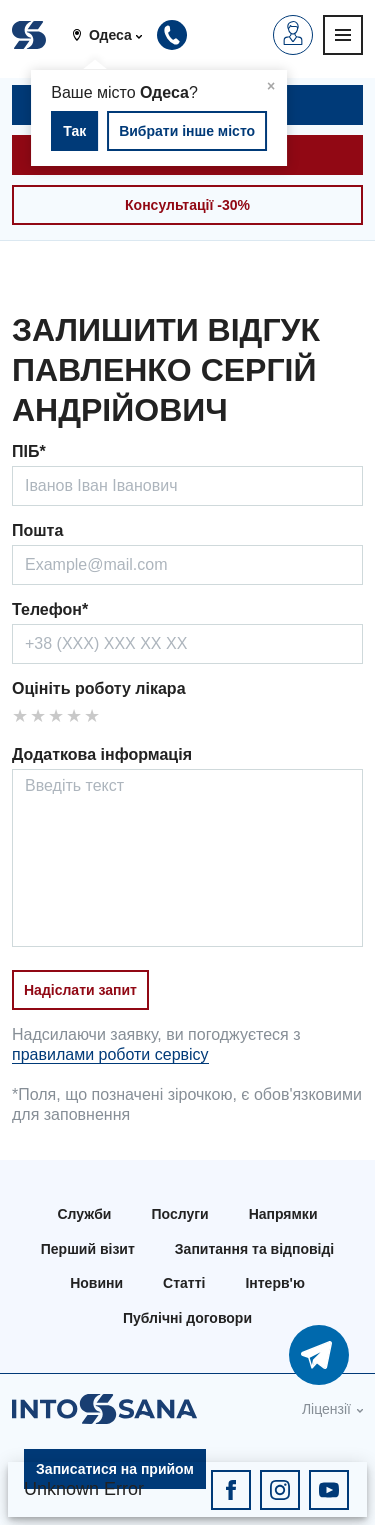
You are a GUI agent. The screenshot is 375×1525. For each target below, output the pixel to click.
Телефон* (50, 609)
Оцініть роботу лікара (99, 688)
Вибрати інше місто (187, 131)
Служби (85, 1214)
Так (74, 131)
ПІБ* (29, 451)
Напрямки (283, 1214)
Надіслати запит (80, 990)
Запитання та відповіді (254, 1249)
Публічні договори (187, 1318)
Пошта (37, 530)
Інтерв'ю (274, 1283)
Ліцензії (326, 1409)
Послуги (179, 1214)
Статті (184, 1283)
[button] (114, 35)
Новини (96, 1283)
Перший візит (88, 1249)
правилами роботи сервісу (110, 1054)
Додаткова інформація (102, 754)
